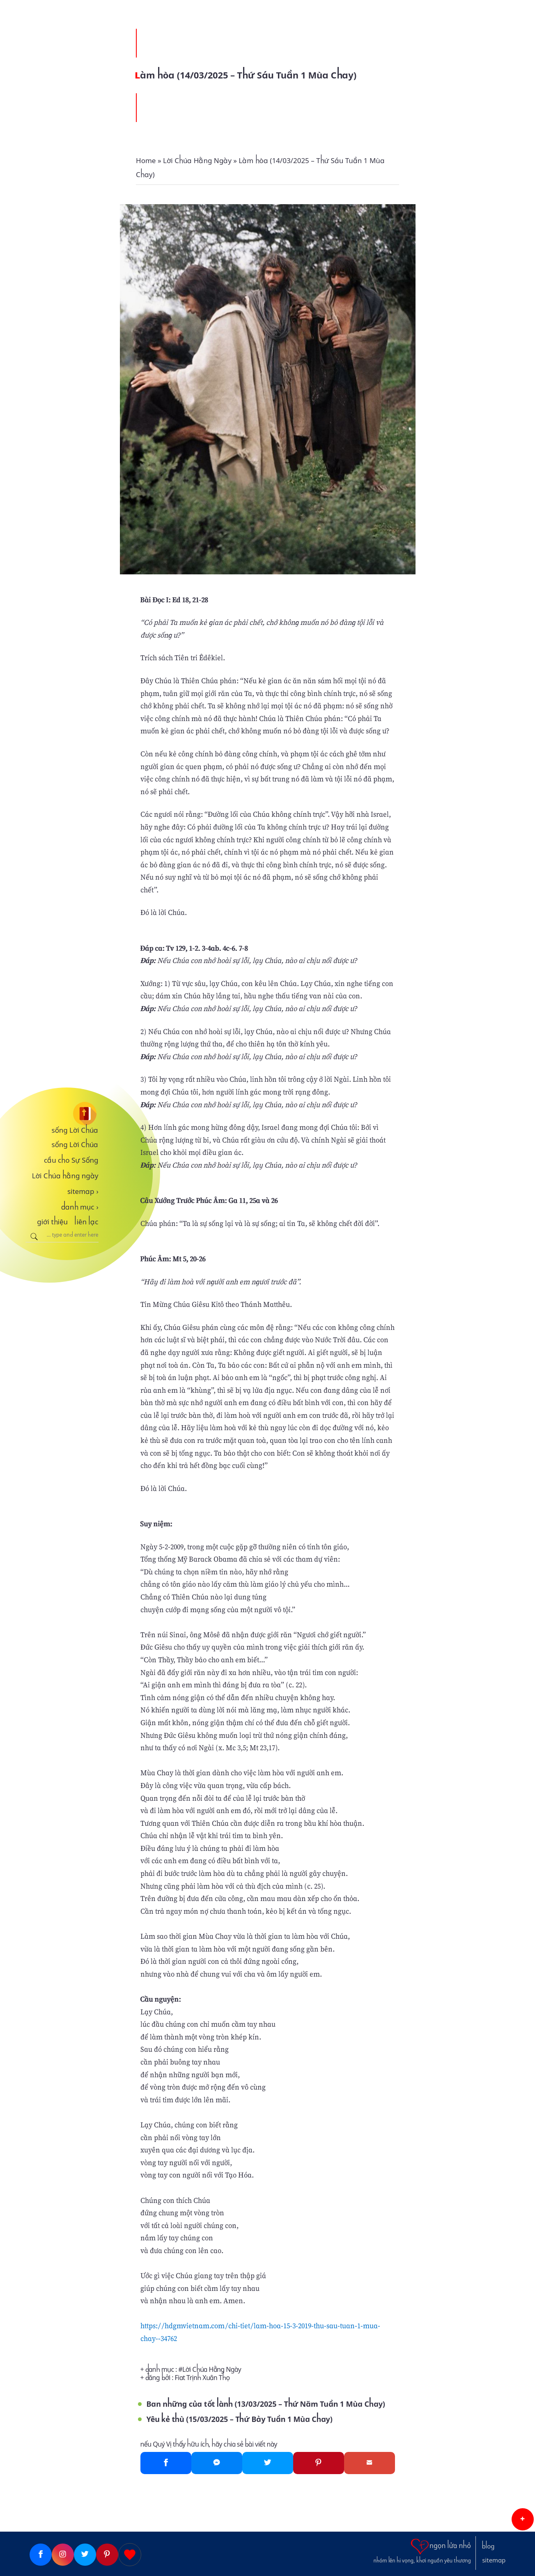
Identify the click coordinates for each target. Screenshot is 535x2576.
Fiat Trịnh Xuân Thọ (202, 2378)
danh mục (80, 1207)
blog (488, 2546)
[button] (523, 2519)
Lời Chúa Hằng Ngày (211, 2369)
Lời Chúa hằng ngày (65, 1176)
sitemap (83, 1191)
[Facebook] (165, 2463)
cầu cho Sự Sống (71, 1160)
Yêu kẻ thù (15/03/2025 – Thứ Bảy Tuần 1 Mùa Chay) (240, 2419)
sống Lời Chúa (75, 1130)
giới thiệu (52, 1222)
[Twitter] (267, 2463)
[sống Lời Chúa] (62, 1113)
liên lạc (86, 1222)
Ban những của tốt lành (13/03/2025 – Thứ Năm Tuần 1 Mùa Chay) (266, 2404)
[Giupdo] (129, 2554)
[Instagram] (63, 2555)
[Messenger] (216, 2463)
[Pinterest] (318, 2463)
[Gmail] (369, 2463)
